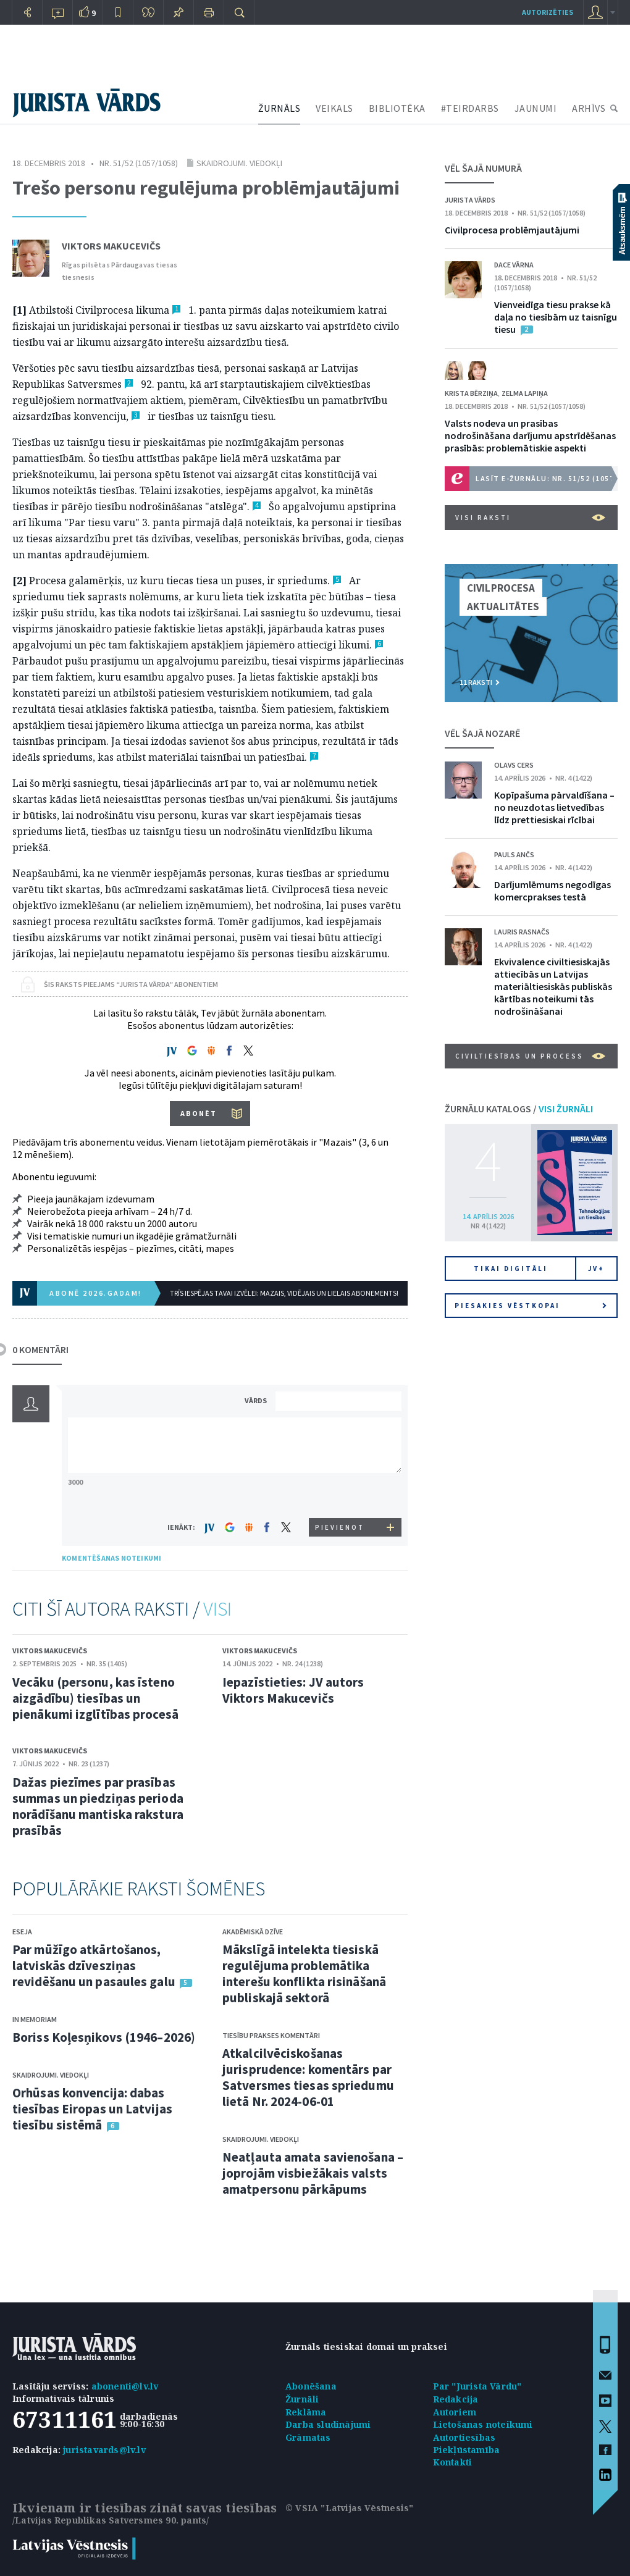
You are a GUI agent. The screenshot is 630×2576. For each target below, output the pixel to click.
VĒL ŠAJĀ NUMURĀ (483, 168)
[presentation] (340, 1495)
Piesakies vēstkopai (531, 1305)
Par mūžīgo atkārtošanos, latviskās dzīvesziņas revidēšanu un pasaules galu (93, 1965)
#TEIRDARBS (470, 108)
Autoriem (455, 2412)
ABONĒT (198, 1113)
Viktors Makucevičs (111, 246)
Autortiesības (464, 2437)
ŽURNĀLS (279, 108)
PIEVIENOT (339, 1527)
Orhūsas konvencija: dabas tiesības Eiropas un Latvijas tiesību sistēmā (92, 2108)
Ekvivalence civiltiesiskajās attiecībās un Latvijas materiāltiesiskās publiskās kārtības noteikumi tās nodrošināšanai (553, 986)
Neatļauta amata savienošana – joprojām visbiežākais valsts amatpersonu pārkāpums (312, 2173)
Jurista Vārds (470, 199)
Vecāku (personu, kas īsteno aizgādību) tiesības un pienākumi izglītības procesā (95, 1698)
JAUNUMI (535, 108)
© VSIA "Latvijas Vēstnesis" (349, 2508)
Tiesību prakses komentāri (271, 2035)
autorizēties (547, 12)
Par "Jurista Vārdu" (477, 2386)
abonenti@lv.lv (125, 2386)
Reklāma (305, 2412)
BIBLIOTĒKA (397, 108)
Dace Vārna (514, 264)
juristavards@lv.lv (104, 2450)
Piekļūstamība (466, 2450)
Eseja (22, 1931)
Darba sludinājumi (328, 2424)
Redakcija (456, 2399)
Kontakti (452, 2462)
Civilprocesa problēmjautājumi (512, 230)
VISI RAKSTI (530, 517)
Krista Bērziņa (471, 393)
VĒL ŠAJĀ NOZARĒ (482, 733)
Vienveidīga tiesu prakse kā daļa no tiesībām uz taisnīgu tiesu (555, 316)
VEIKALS (334, 108)
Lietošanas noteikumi (483, 2424)
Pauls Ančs (514, 854)
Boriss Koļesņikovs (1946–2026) (103, 2037)
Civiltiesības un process (530, 1056)
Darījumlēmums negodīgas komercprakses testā (552, 890)
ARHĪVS (588, 108)
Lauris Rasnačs (522, 931)
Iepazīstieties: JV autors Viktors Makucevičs (293, 1690)
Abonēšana (311, 2386)
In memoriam (34, 2019)
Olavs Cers (514, 765)
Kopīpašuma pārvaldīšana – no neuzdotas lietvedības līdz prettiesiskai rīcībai (554, 807)
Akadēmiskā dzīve (252, 1931)
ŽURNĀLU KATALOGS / (519, 1108)
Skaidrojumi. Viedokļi (239, 163)
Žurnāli (302, 2399)
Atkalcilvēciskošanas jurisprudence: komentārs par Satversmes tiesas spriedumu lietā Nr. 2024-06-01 (308, 2077)
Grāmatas (308, 2437)
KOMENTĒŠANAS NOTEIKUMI (111, 1558)
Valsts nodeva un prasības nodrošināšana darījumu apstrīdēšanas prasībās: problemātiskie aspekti (530, 435)
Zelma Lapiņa (525, 393)
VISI (217, 1608)
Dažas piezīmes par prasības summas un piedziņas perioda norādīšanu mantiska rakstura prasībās (97, 1806)
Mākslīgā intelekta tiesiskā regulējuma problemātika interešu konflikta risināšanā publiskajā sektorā (304, 1973)
